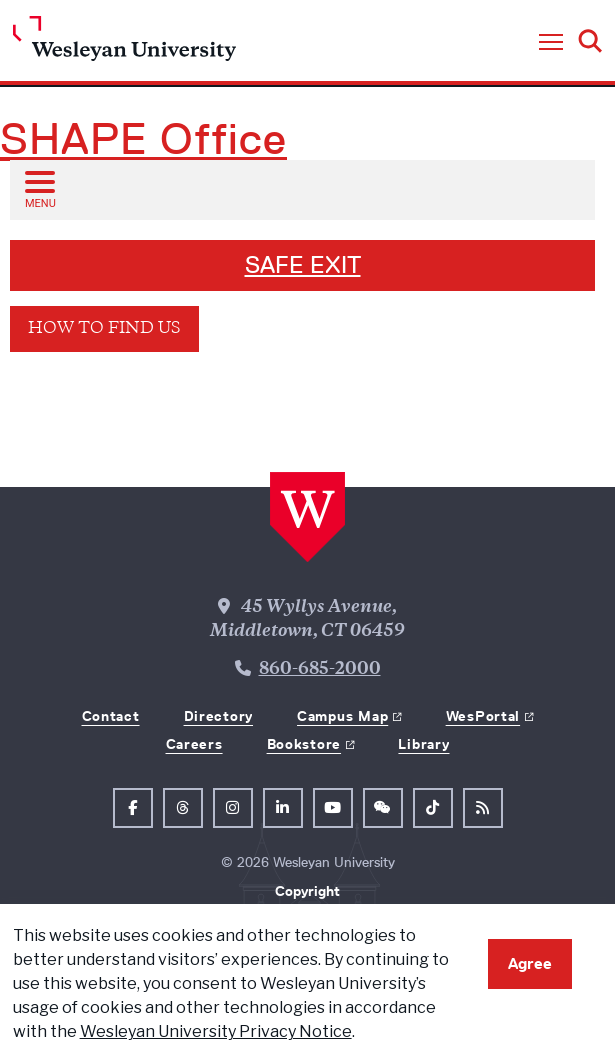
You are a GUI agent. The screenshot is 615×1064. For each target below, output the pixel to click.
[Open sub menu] (39, 189)
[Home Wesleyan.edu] (124, 43)
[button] (551, 43)
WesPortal (483, 716)
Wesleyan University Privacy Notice (216, 1031)
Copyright (307, 891)
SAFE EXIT (303, 264)
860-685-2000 (320, 670)
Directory (218, 716)
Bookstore (304, 744)
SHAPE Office (143, 139)
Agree (530, 963)
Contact (111, 716)
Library (423, 744)
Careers (194, 744)
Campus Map (342, 716)
